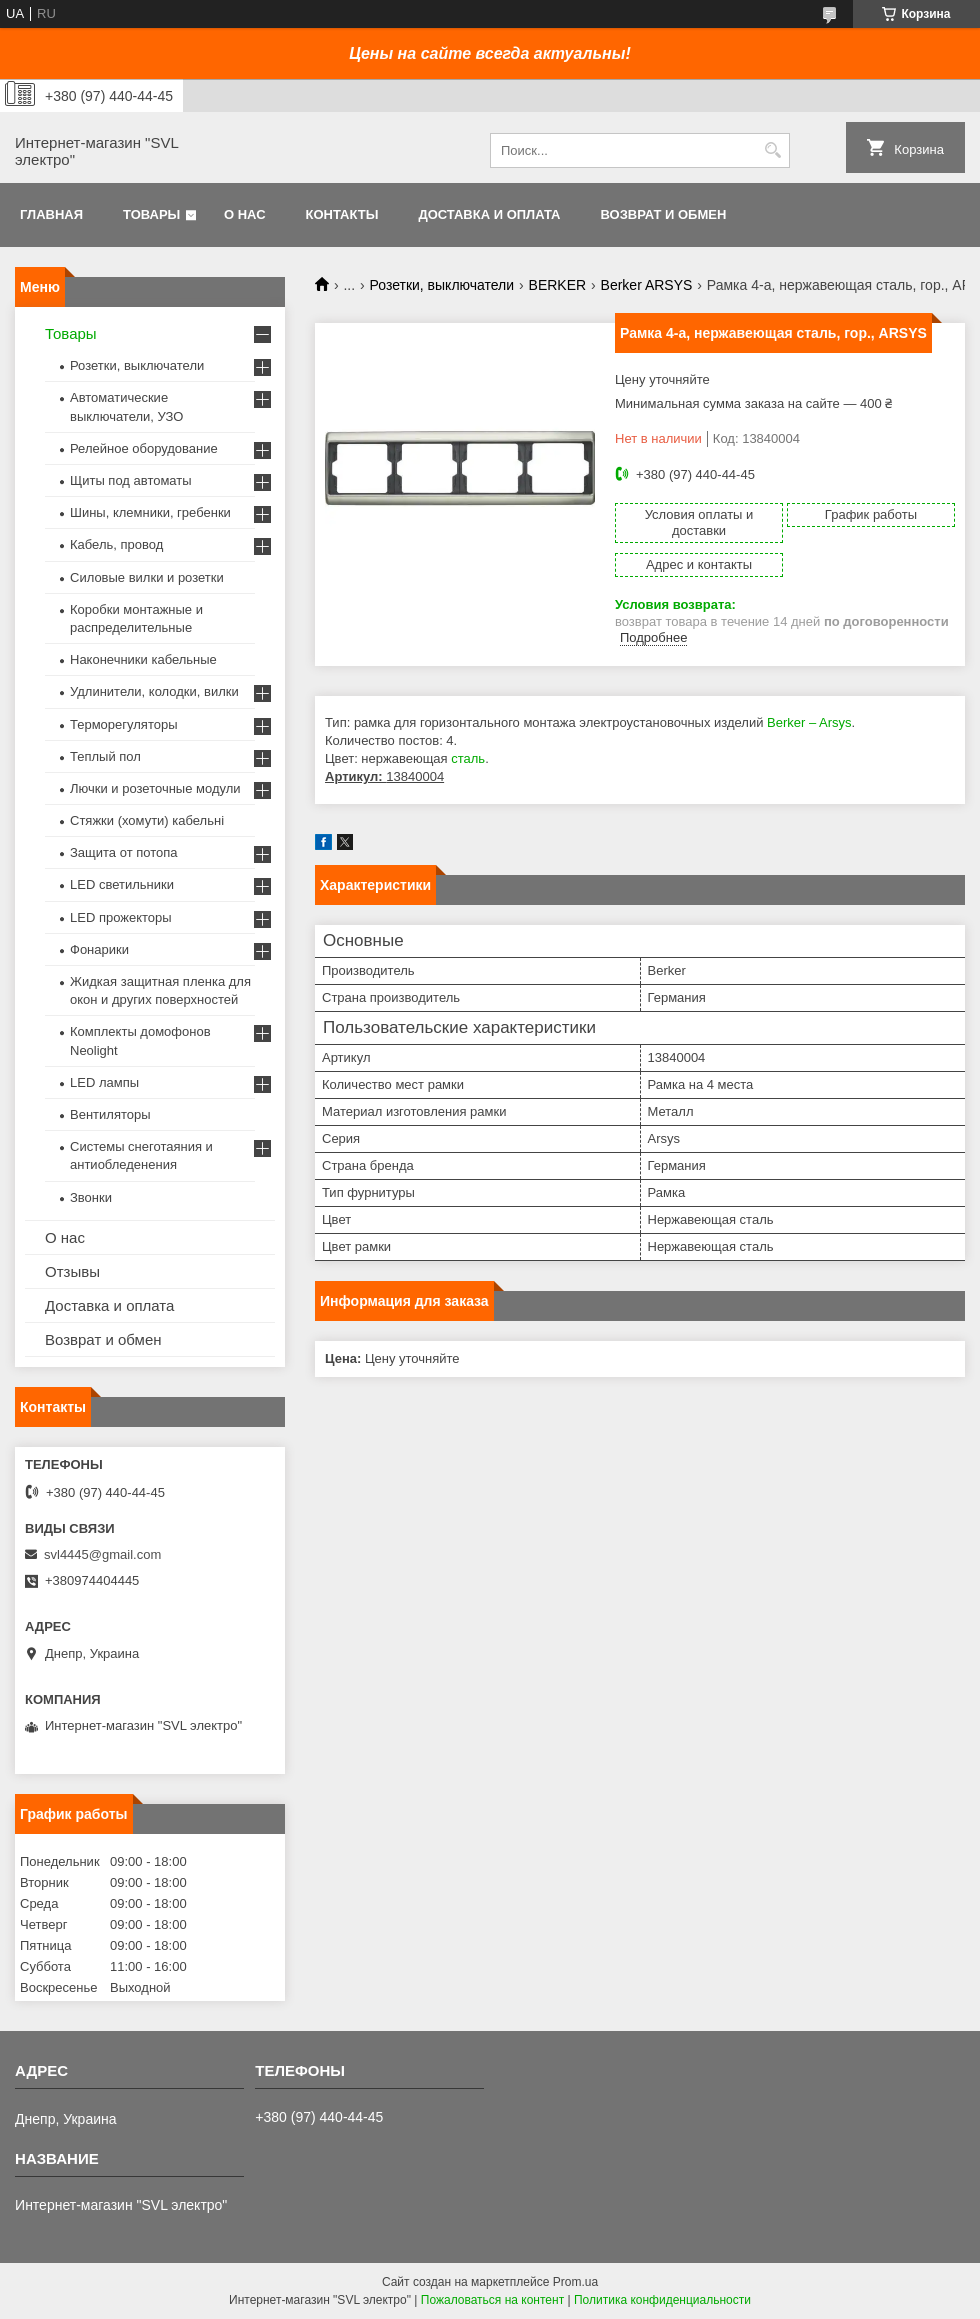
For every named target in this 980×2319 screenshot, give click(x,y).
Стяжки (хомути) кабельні (147, 820)
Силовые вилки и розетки (147, 577)
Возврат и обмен (663, 214)
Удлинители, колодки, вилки (154, 691)
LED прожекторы (121, 917)
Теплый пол (105, 756)
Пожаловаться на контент (492, 2300)
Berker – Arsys (809, 722)
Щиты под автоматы (131, 480)
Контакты (342, 214)
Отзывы (72, 1271)
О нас (245, 214)
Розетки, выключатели (442, 285)
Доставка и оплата (489, 214)
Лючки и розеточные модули (155, 788)
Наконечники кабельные (143, 659)
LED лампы (104, 1082)
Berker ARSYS (647, 285)
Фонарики (99, 949)
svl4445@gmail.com (102, 1554)
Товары (151, 214)
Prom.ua (575, 2282)
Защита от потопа (124, 852)
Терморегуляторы (124, 724)
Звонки (91, 1197)
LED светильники (122, 884)
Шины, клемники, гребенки (150, 512)
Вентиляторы (110, 1114)
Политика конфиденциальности (662, 2300)
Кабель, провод (116, 544)
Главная (51, 214)
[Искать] (772, 150)
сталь (468, 758)
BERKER (558, 285)
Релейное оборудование (144, 448)
